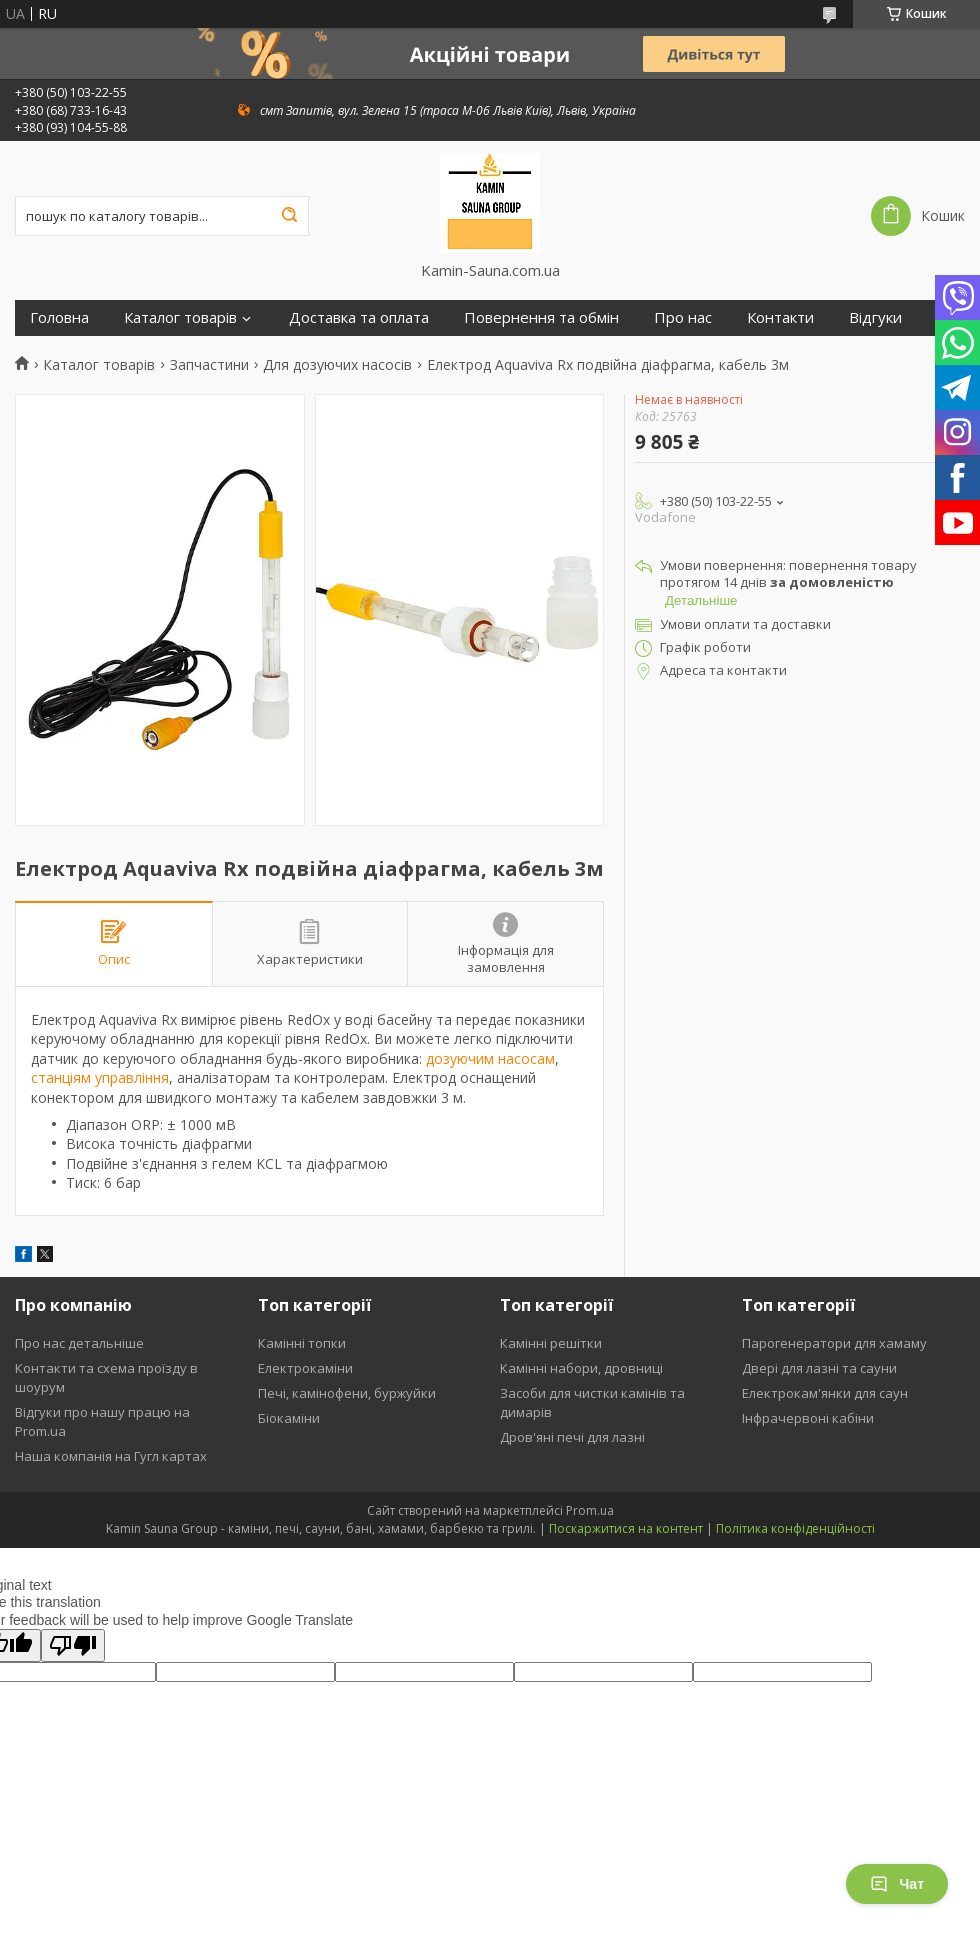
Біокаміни (289, 1418)
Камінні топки (302, 1343)
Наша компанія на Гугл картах (111, 1456)
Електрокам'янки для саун (825, 1393)
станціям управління (100, 1077)
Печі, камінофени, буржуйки (347, 1393)
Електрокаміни (305, 1368)
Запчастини (209, 365)
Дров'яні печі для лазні (572, 1437)
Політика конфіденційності (795, 1528)
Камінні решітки (551, 1343)
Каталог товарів (180, 317)
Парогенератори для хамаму (834, 1343)
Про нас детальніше (79, 1343)
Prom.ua (590, 1510)
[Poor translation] (73, 1645)
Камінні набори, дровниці (581, 1368)
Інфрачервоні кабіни (808, 1418)
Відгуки (875, 317)
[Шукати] (289, 216)
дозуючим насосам (490, 1058)
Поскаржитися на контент (626, 1528)
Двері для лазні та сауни (819, 1368)
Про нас (683, 317)
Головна (59, 317)
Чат (897, 1884)
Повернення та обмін (541, 317)
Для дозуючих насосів (337, 365)
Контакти (780, 317)
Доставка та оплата (359, 317)
